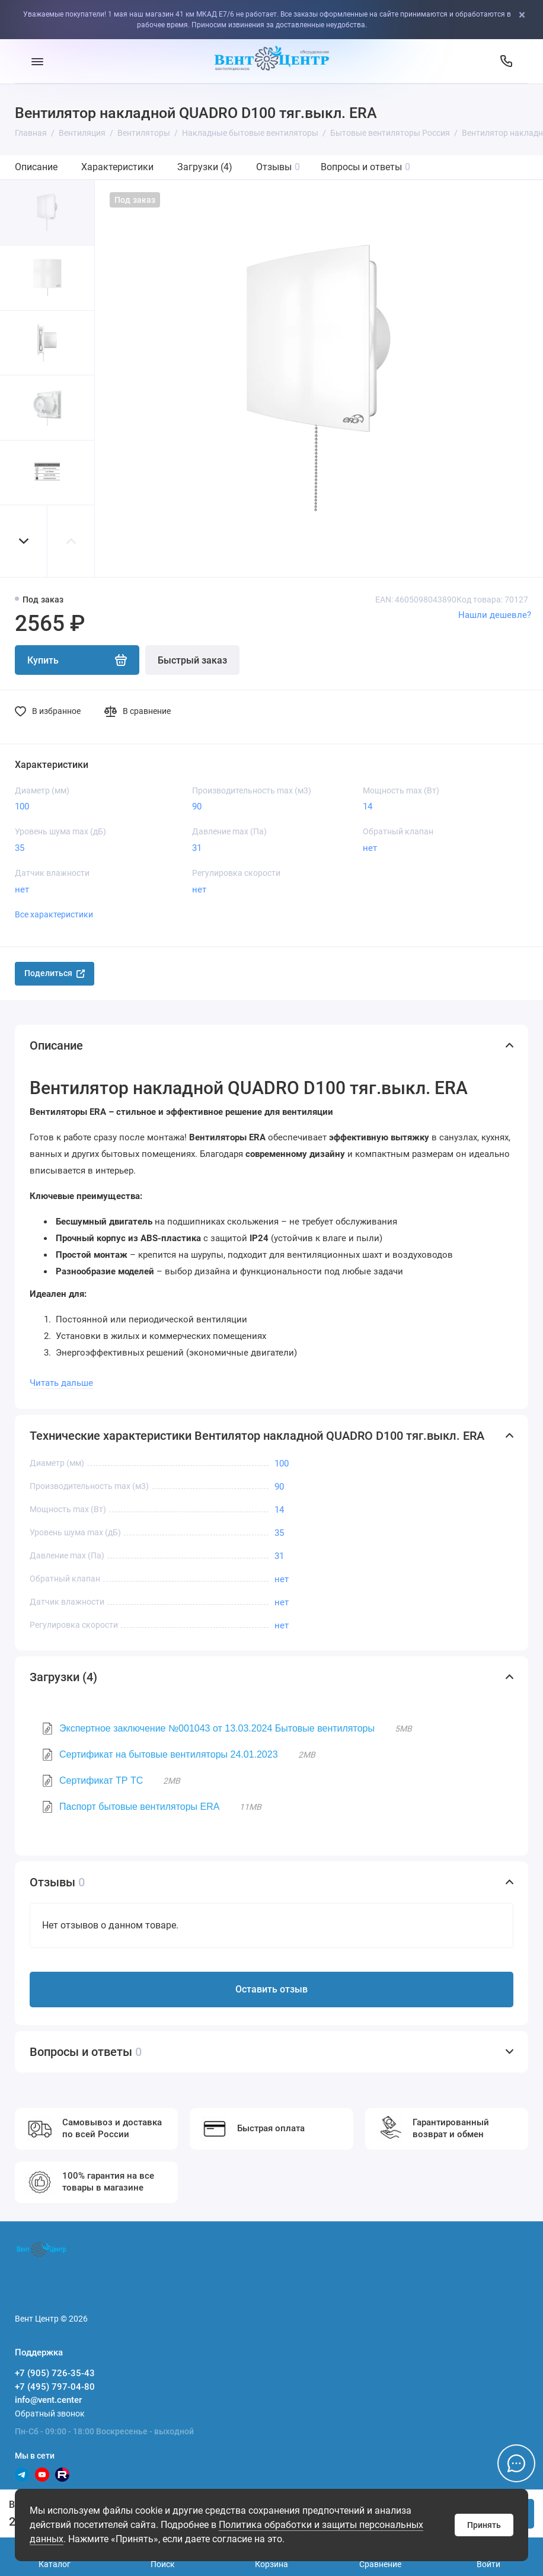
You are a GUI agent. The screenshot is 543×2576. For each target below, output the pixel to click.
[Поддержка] (506, 61)
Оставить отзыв (271, 1989)
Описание (36, 167)
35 (19, 848)
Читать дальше (61, 1383)
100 (22, 806)
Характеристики (117, 167)
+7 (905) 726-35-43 (55, 2373)
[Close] (531, 15)
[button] (23, 541)
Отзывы (278, 167)
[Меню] (37, 61)
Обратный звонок (50, 2413)
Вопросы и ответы (365, 167)
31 (197, 848)
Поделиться (54, 973)
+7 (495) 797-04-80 (55, 2386)
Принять (484, 2525)
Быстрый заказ (192, 660)
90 (197, 806)
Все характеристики (54, 914)
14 (367, 806)
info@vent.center (48, 2400)
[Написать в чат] (516, 2463)
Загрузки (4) (204, 167)
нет (370, 848)
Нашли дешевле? (494, 615)
